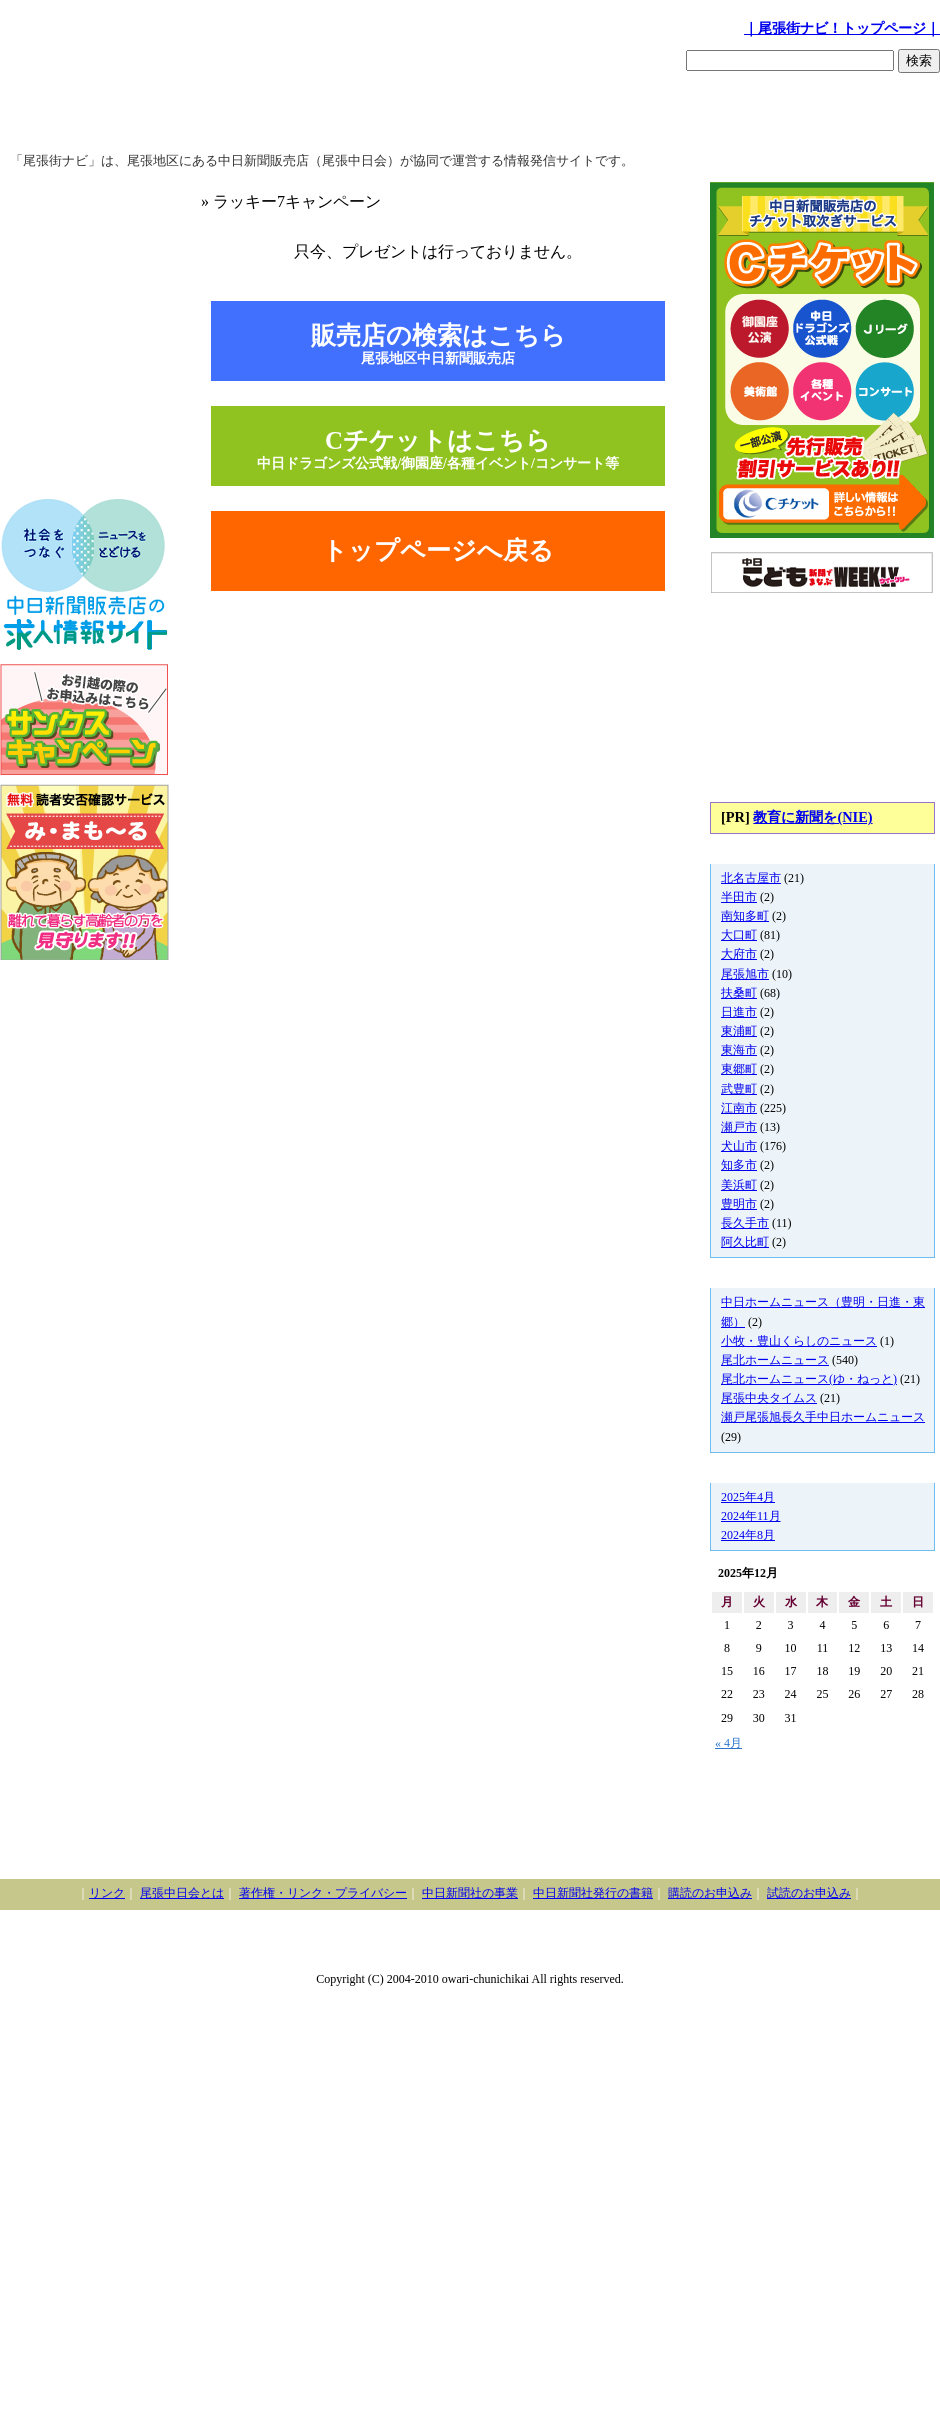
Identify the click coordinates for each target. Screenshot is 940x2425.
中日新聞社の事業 (470, 1893)
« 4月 (728, 1743)
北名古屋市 (751, 878)
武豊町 (739, 1089)
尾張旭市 (745, 974)
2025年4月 (748, 1497)
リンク (107, 1893)
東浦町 (739, 1031)
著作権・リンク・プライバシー (323, 1893)
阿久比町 (745, 1242)
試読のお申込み (809, 1893)
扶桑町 (739, 993)
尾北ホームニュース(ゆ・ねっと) (809, 1379)
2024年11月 (751, 1516)
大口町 (739, 935)
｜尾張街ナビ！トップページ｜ (842, 28)
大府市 (739, 954)
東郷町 (739, 1069)
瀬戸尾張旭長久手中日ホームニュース (823, 1417)
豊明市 (739, 1204)
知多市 (739, 1165)
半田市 (739, 897)
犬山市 (739, 1146)
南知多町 (745, 916)
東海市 (739, 1050)
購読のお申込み (710, 1893)
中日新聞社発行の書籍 (593, 1893)
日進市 (739, 1012)
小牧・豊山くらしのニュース (799, 1341)
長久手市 (745, 1223)
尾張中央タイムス (769, 1398)
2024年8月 (748, 1535)
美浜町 (739, 1185)
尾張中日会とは (182, 1893)
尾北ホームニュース (775, 1360)
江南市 (739, 1108)
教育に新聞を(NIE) (812, 817)
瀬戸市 (739, 1127)
